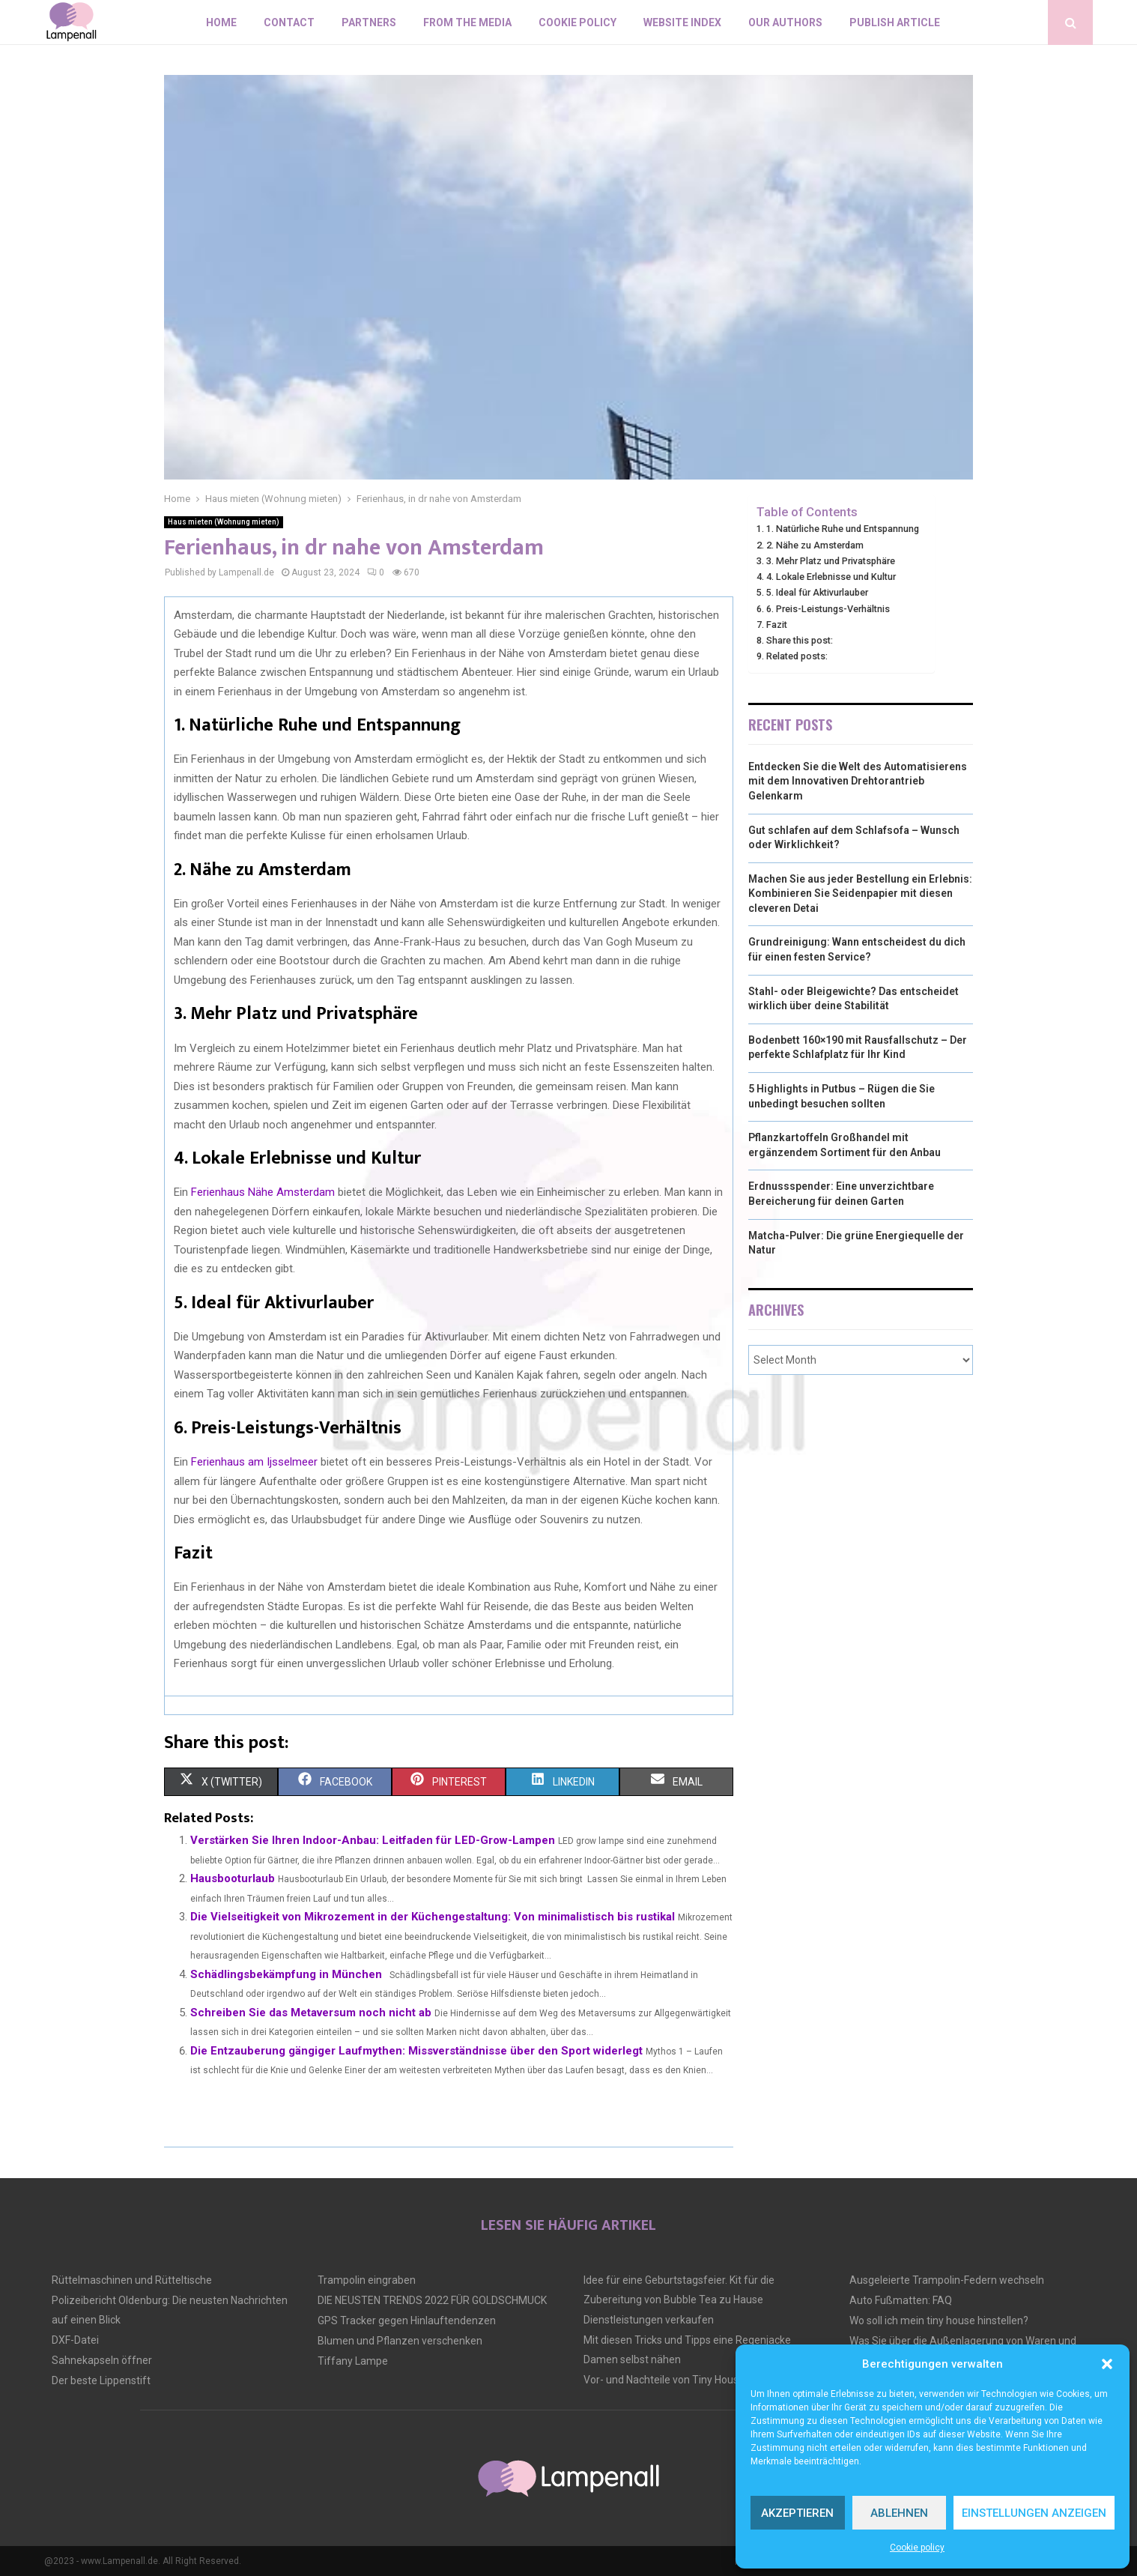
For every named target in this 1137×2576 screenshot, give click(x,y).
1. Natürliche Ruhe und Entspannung (842, 528)
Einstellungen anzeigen (1034, 2513)
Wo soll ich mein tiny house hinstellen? (938, 2320)
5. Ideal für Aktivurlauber (817, 592)
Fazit (776, 624)
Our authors (785, 22)
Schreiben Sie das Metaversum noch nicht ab (310, 2012)
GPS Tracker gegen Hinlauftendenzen (407, 2320)
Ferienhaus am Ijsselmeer (254, 1462)
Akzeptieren (797, 2513)
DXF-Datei (75, 2340)
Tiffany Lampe (353, 2361)
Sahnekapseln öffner (102, 2360)
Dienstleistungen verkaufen (648, 2320)
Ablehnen (899, 2513)
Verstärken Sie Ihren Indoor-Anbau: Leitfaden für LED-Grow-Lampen (372, 1840)
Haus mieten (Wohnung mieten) (223, 522)
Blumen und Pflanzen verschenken (400, 2341)
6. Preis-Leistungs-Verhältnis (828, 608)
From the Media (467, 22)
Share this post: (799, 640)
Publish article (894, 22)
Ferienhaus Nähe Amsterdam (263, 1192)
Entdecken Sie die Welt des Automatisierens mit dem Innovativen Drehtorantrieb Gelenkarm (857, 781)
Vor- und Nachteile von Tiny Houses (666, 2380)
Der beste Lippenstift (101, 2380)
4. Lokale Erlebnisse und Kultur (831, 576)
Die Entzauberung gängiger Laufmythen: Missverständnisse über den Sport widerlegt (416, 2051)
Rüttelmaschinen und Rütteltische (132, 2280)
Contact (289, 22)
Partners (369, 22)
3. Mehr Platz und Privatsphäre (830, 560)
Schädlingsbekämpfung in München (286, 1974)
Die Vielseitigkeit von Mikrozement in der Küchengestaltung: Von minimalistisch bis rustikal (432, 1916)
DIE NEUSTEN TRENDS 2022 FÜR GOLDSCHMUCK (432, 2300)
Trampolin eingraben (367, 2280)
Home (221, 22)
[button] (1107, 2363)
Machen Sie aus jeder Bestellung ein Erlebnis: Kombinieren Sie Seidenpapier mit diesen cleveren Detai (860, 893)
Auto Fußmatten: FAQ (900, 2300)
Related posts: (797, 656)
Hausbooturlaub (232, 1878)
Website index (682, 22)
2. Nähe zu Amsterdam (815, 545)
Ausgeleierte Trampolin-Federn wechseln (946, 2280)
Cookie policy (917, 2547)
